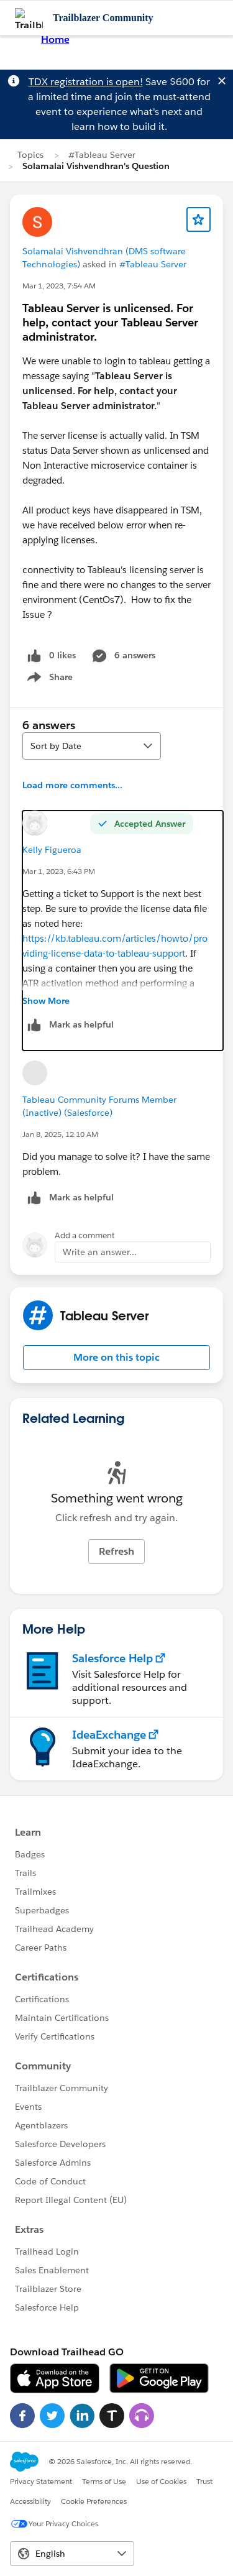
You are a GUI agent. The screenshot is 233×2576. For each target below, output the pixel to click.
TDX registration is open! (86, 81)
